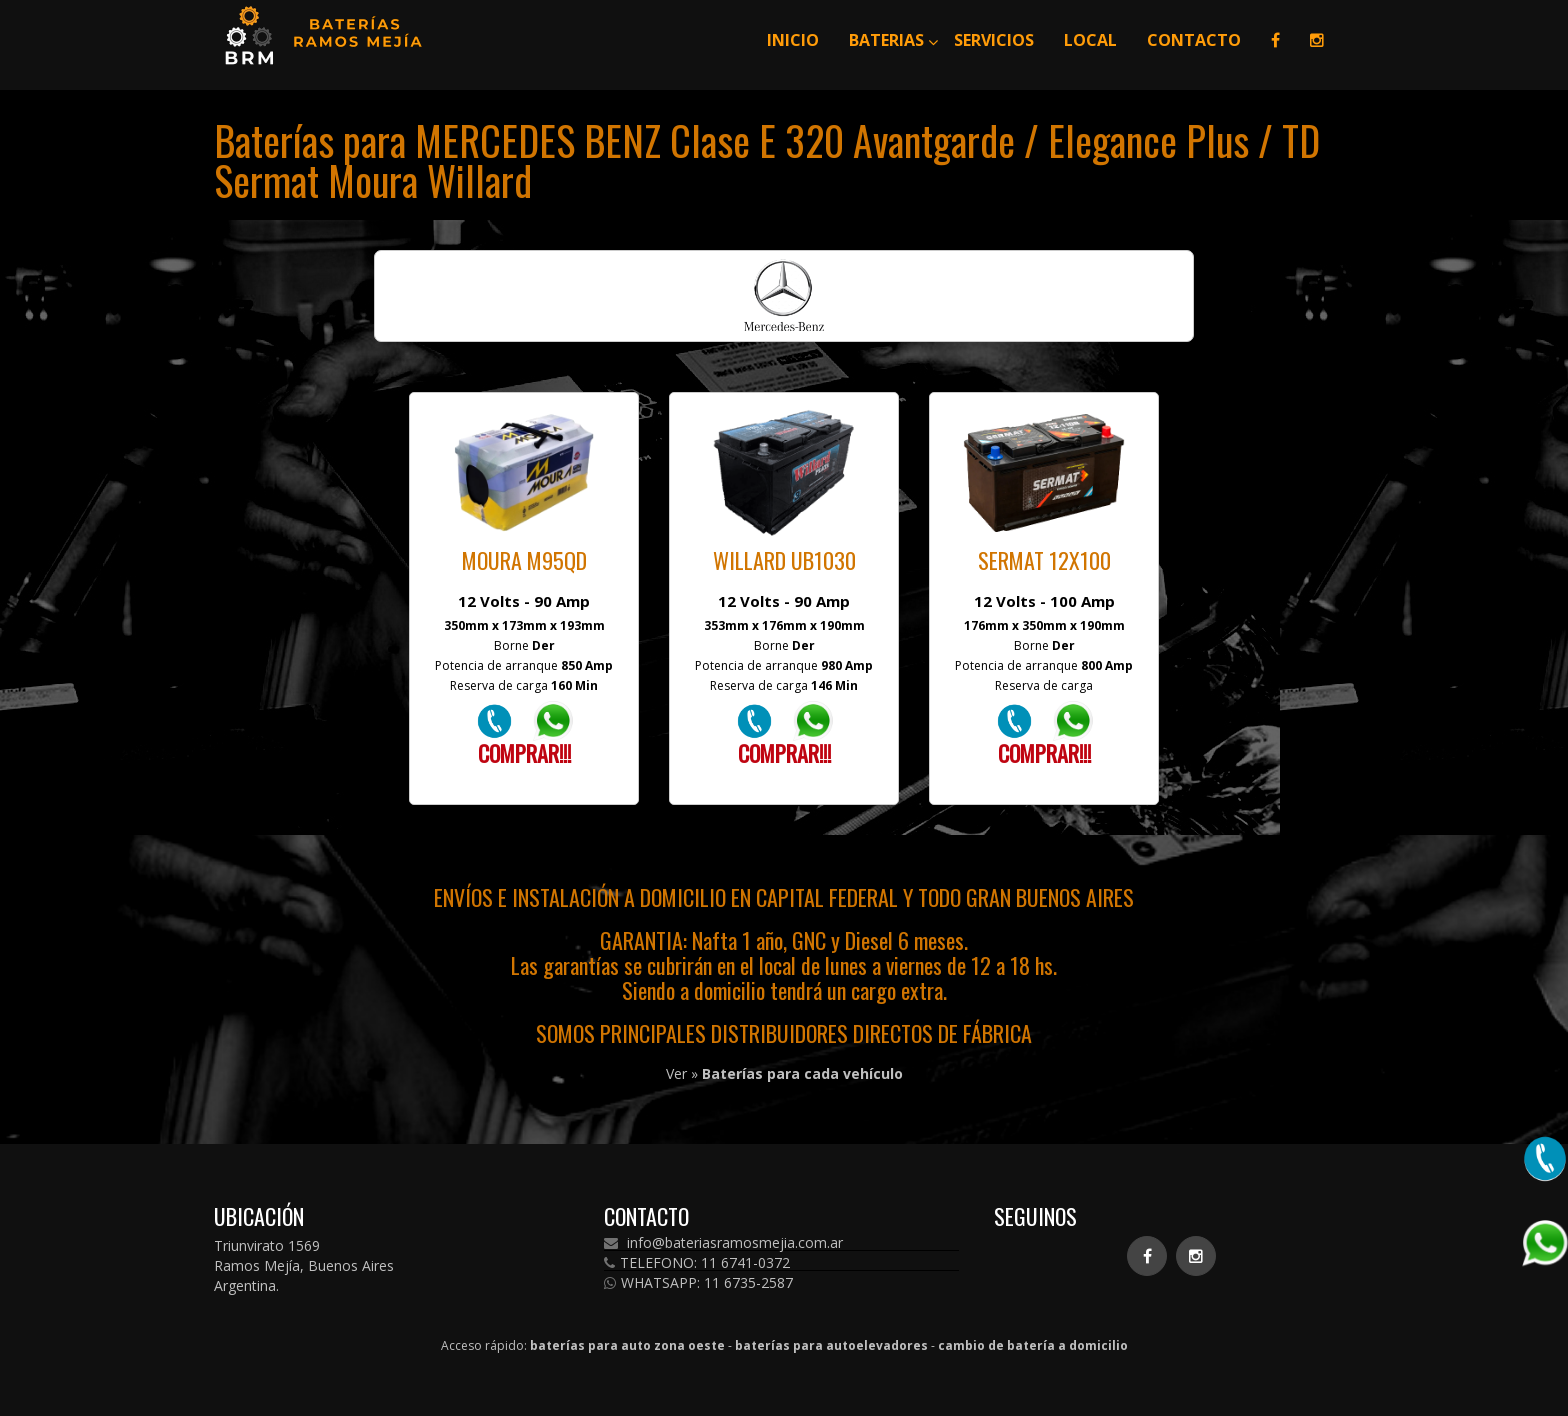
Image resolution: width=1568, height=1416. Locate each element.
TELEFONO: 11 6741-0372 (697, 1263)
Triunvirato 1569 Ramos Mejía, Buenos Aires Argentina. (304, 1265)
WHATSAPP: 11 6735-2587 (698, 1283)
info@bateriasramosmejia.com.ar (723, 1243)
